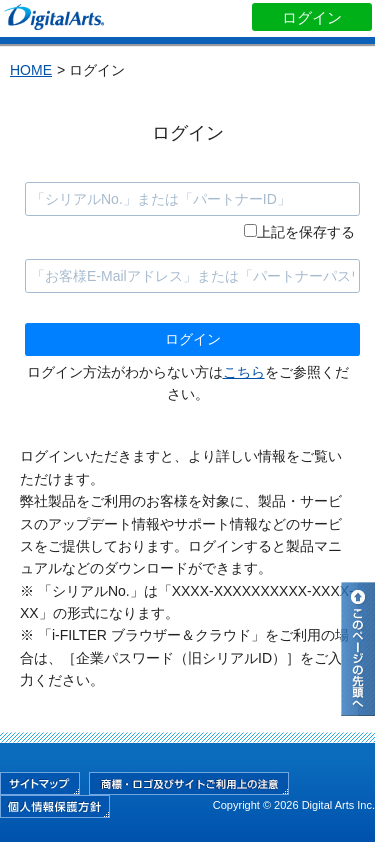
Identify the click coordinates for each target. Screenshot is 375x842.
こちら (244, 372)
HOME (31, 70)
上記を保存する (306, 232)
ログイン (312, 17)
